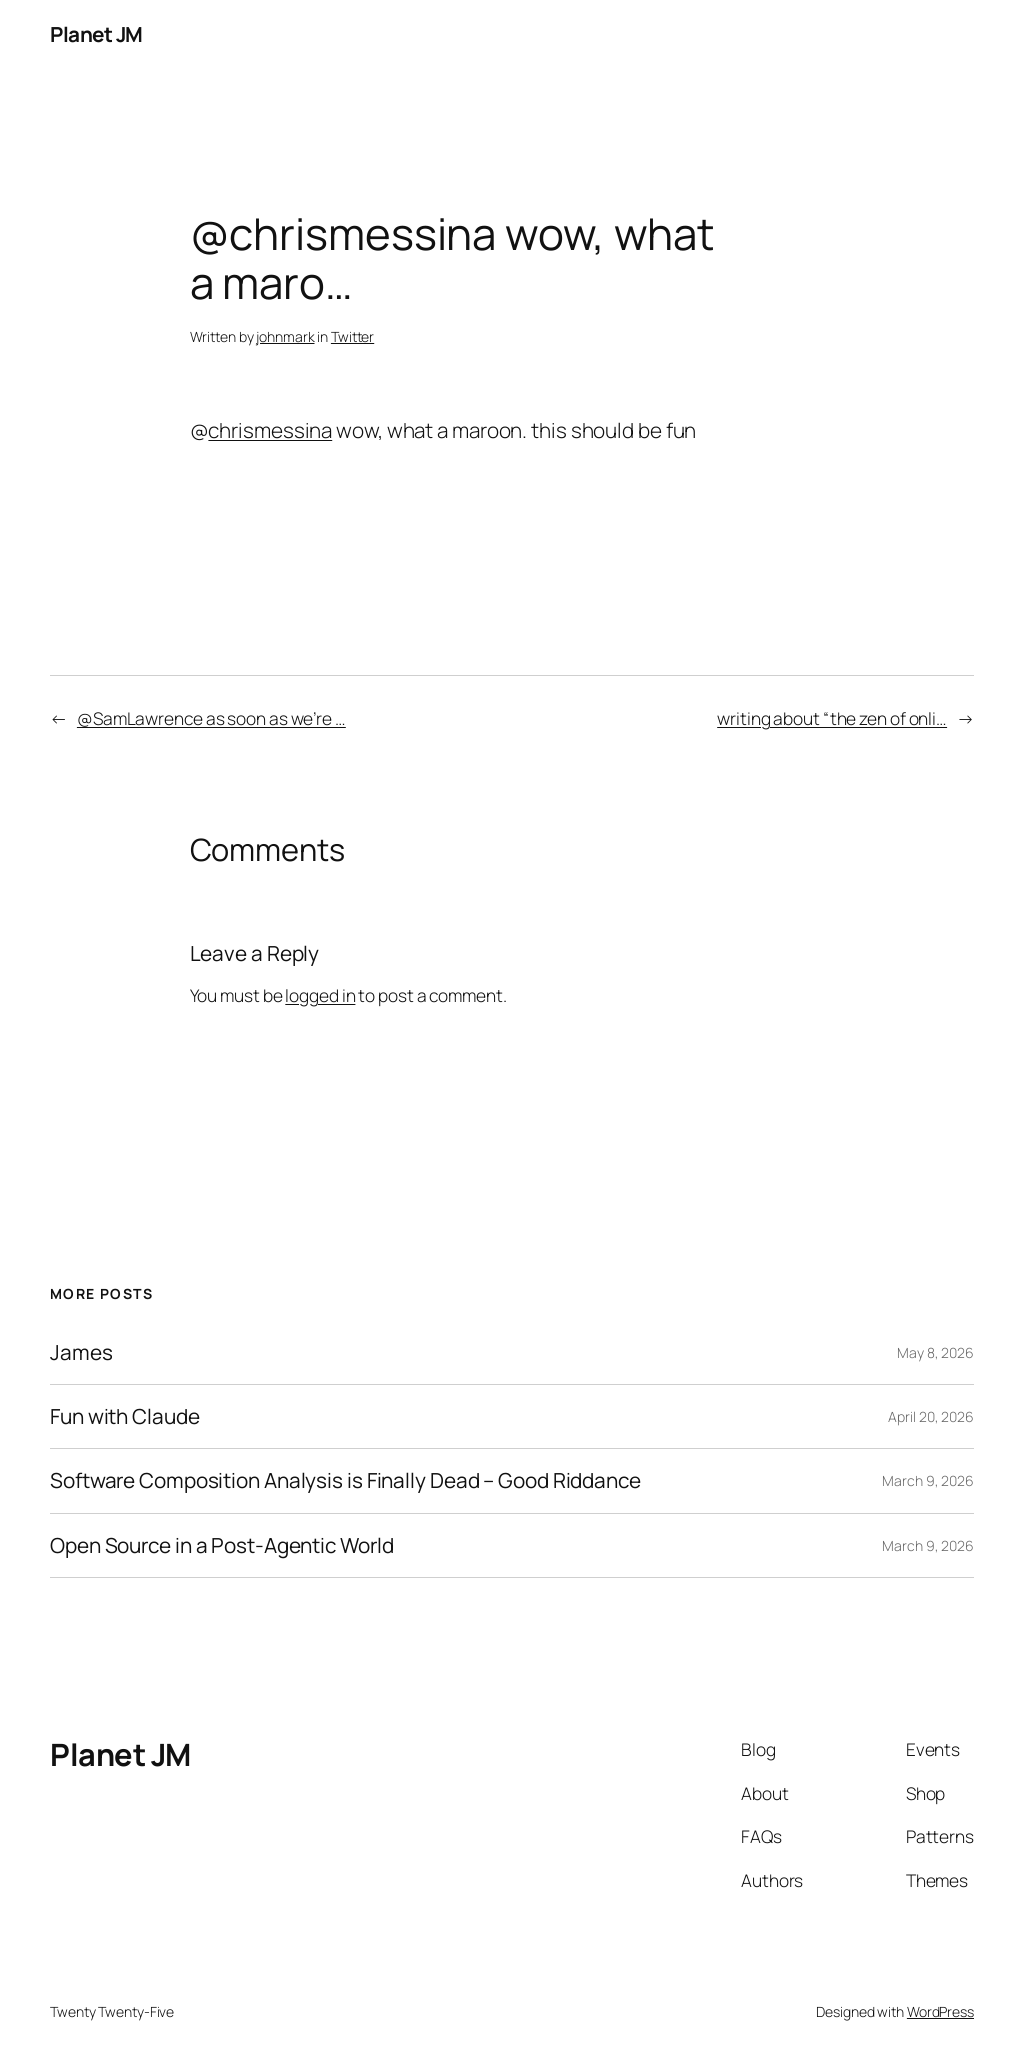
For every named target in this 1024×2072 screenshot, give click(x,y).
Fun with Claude (125, 1416)
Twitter (352, 336)
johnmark (285, 336)
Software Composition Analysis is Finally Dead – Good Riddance (345, 1480)
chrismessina (270, 430)
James (81, 1352)
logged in (320, 995)
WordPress (940, 2011)
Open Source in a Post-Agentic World (222, 1545)
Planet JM (96, 34)
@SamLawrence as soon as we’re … (211, 718)
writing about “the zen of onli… (832, 718)
